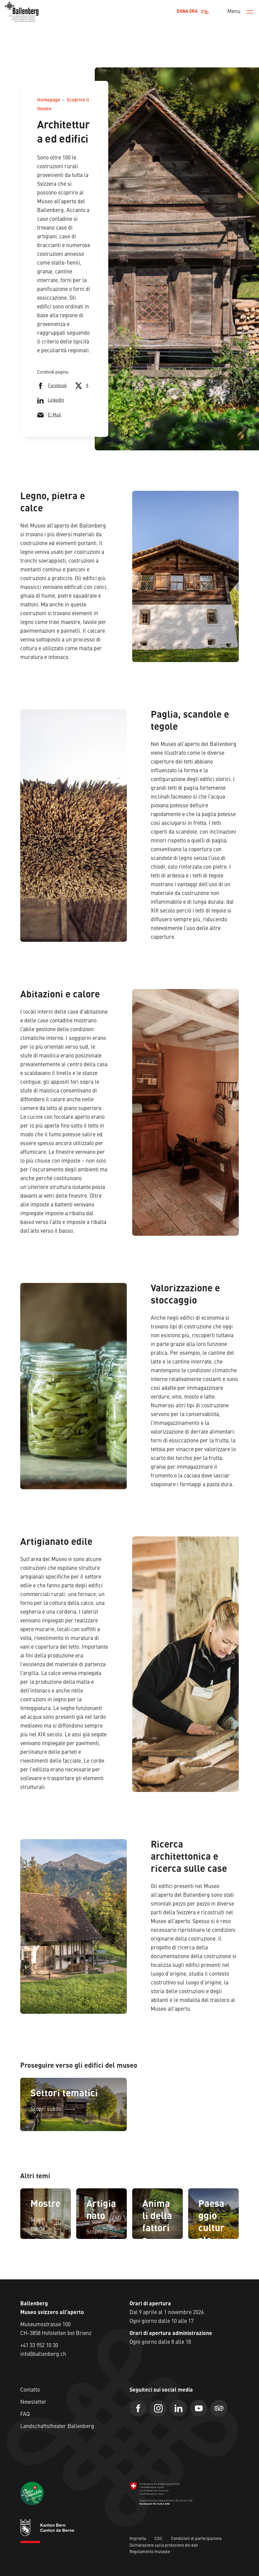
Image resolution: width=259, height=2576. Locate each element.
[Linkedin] (178, 2408)
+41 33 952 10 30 (39, 2345)
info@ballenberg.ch (43, 2354)
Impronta (138, 2539)
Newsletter (33, 2402)
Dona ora (193, 12)
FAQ (25, 2414)
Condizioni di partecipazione (196, 2539)
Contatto (30, 2390)
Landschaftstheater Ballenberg (57, 2426)
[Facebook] (138, 2408)
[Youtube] (198, 2408)
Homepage (48, 100)
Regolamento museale (150, 2552)
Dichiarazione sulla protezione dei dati (164, 2546)
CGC (158, 2539)
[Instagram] (158, 2408)
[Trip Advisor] (218, 2408)
